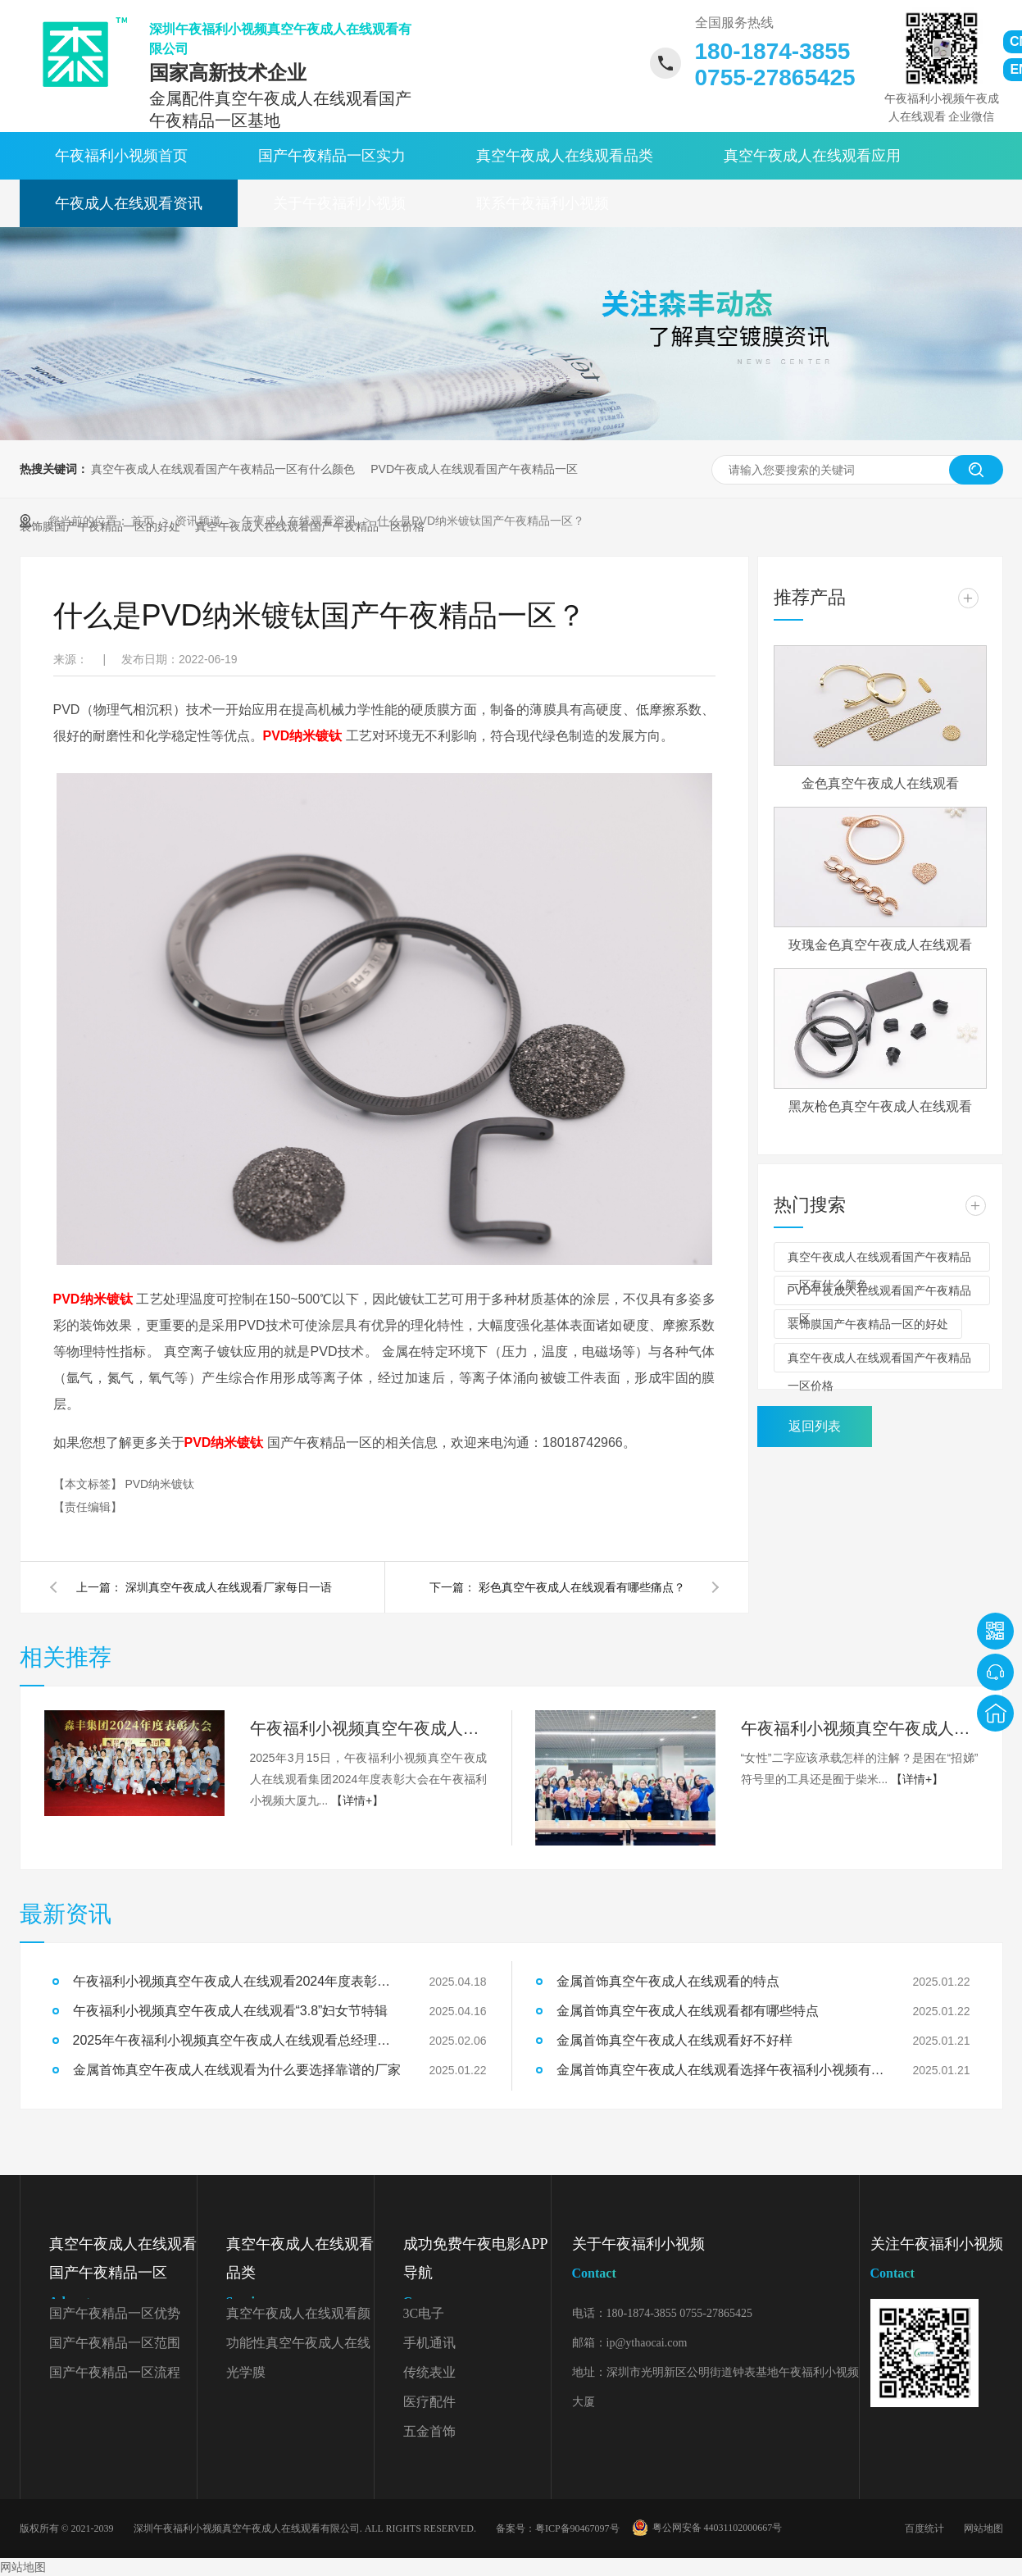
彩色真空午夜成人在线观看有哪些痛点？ (582, 1587)
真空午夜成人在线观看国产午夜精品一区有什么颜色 (223, 469)
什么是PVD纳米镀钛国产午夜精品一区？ (480, 520)
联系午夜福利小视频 (542, 203)
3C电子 (424, 2313)
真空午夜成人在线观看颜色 (298, 2317)
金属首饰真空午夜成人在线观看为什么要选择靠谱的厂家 (237, 2070)
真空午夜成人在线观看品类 (564, 156)
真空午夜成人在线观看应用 (812, 156)
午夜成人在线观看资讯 (128, 203)
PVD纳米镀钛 (159, 1484)
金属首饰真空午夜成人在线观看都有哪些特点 (687, 2011)
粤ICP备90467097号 (577, 2528)
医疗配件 (429, 2402)
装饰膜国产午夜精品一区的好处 (868, 1324)
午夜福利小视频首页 (121, 156)
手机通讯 (429, 2343)
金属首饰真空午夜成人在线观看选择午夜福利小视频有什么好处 (720, 2070)
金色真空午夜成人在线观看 (880, 783)
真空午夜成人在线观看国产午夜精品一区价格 (879, 1361)
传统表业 (429, 2372)
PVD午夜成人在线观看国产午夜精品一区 (474, 469)
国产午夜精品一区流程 (114, 2372)
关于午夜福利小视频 (339, 203)
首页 (144, 520)
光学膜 (246, 2372)
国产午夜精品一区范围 (114, 2343)
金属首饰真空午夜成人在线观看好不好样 (674, 2040)
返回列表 (814, 1426)
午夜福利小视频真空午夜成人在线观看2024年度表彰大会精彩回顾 (369, 1728)
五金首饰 (429, 2431)
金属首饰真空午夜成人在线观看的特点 (667, 1981)
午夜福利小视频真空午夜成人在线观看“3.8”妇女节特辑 (860, 1728)
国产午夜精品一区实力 (332, 156)
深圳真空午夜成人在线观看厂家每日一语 (228, 1587)
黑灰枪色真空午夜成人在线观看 (880, 1106)
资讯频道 (200, 520)
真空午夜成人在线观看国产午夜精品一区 (123, 2276)
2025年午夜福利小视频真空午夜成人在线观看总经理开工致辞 (237, 2040)
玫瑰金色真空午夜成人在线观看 (880, 945)
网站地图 (983, 2528)
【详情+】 (357, 1800)
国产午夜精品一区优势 (114, 2313)
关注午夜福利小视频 (936, 2261)
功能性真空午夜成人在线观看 (298, 2347)
